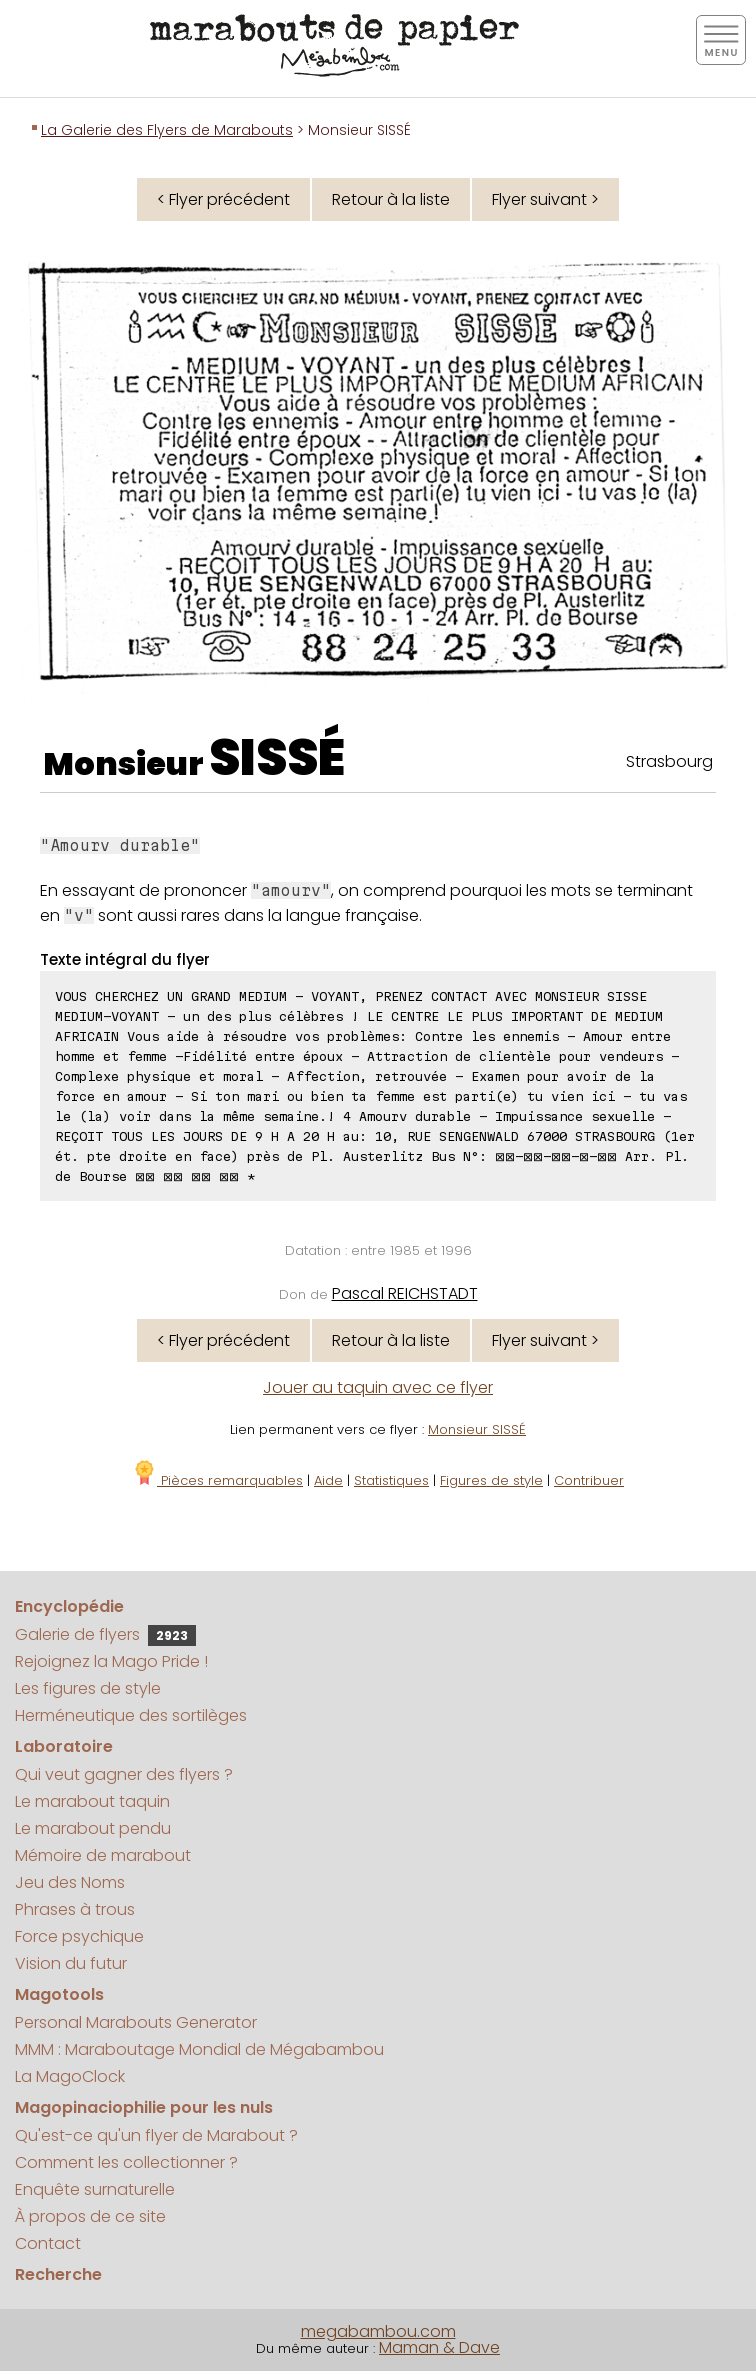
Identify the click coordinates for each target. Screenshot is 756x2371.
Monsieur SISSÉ (477, 1429)
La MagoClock (70, 2076)
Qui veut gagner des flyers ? (124, 1774)
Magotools (59, 1994)
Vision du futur (71, 1963)
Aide (328, 1480)
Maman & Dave (439, 2347)
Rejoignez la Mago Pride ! (111, 1661)
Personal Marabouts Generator (136, 2022)
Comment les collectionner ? (126, 2162)
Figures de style (491, 1480)
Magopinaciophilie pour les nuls (144, 2107)
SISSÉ (277, 758)
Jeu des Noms (70, 1882)
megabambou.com (378, 2331)
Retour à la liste (391, 199)
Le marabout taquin (92, 1801)
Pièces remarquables (217, 1480)
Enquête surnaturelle (95, 2189)
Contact (48, 2243)
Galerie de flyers (105, 1634)
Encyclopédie (69, 1606)
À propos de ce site (90, 2216)
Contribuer (589, 1480)
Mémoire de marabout (103, 1855)
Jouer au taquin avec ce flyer (378, 1387)
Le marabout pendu (93, 1828)
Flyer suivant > (545, 199)
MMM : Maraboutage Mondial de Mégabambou (199, 2049)
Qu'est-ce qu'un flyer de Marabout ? (156, 2135)
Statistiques (391, 1480)
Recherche (58, 2274)
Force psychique (79, 1936)
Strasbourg (669, 761)
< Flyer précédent (223, 199)
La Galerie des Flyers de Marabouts (167, 130)
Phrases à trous (75, 1909)
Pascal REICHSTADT (405, 1293)
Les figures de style (88, 1688)
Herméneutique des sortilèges (131, 1715)
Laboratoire (64, 1746)
